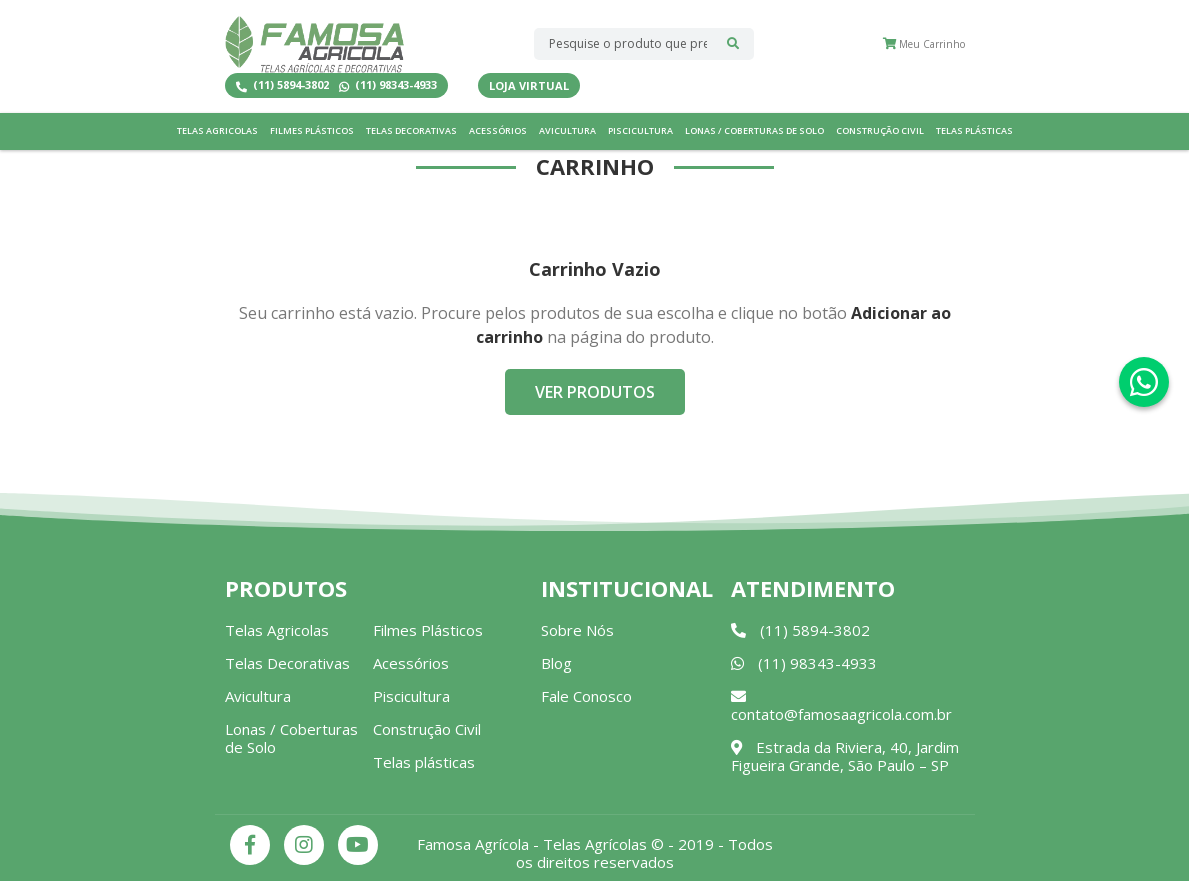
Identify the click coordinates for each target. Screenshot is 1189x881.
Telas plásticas (974, 130)
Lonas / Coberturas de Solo (754, 130)
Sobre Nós (577, 630)
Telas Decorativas (411, 130)
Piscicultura (640, 130)
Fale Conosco (586, 696)
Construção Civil (880, 130)
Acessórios (498, 130)
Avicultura (567, 130)
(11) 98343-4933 (388, 85)
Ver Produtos (595, 392)
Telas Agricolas (217, 130)
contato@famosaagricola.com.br (841, 706)
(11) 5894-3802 (282, 85)
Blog (556, 663)
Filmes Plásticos (312, 130)
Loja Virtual (529, 85)
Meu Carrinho (924, 44)
